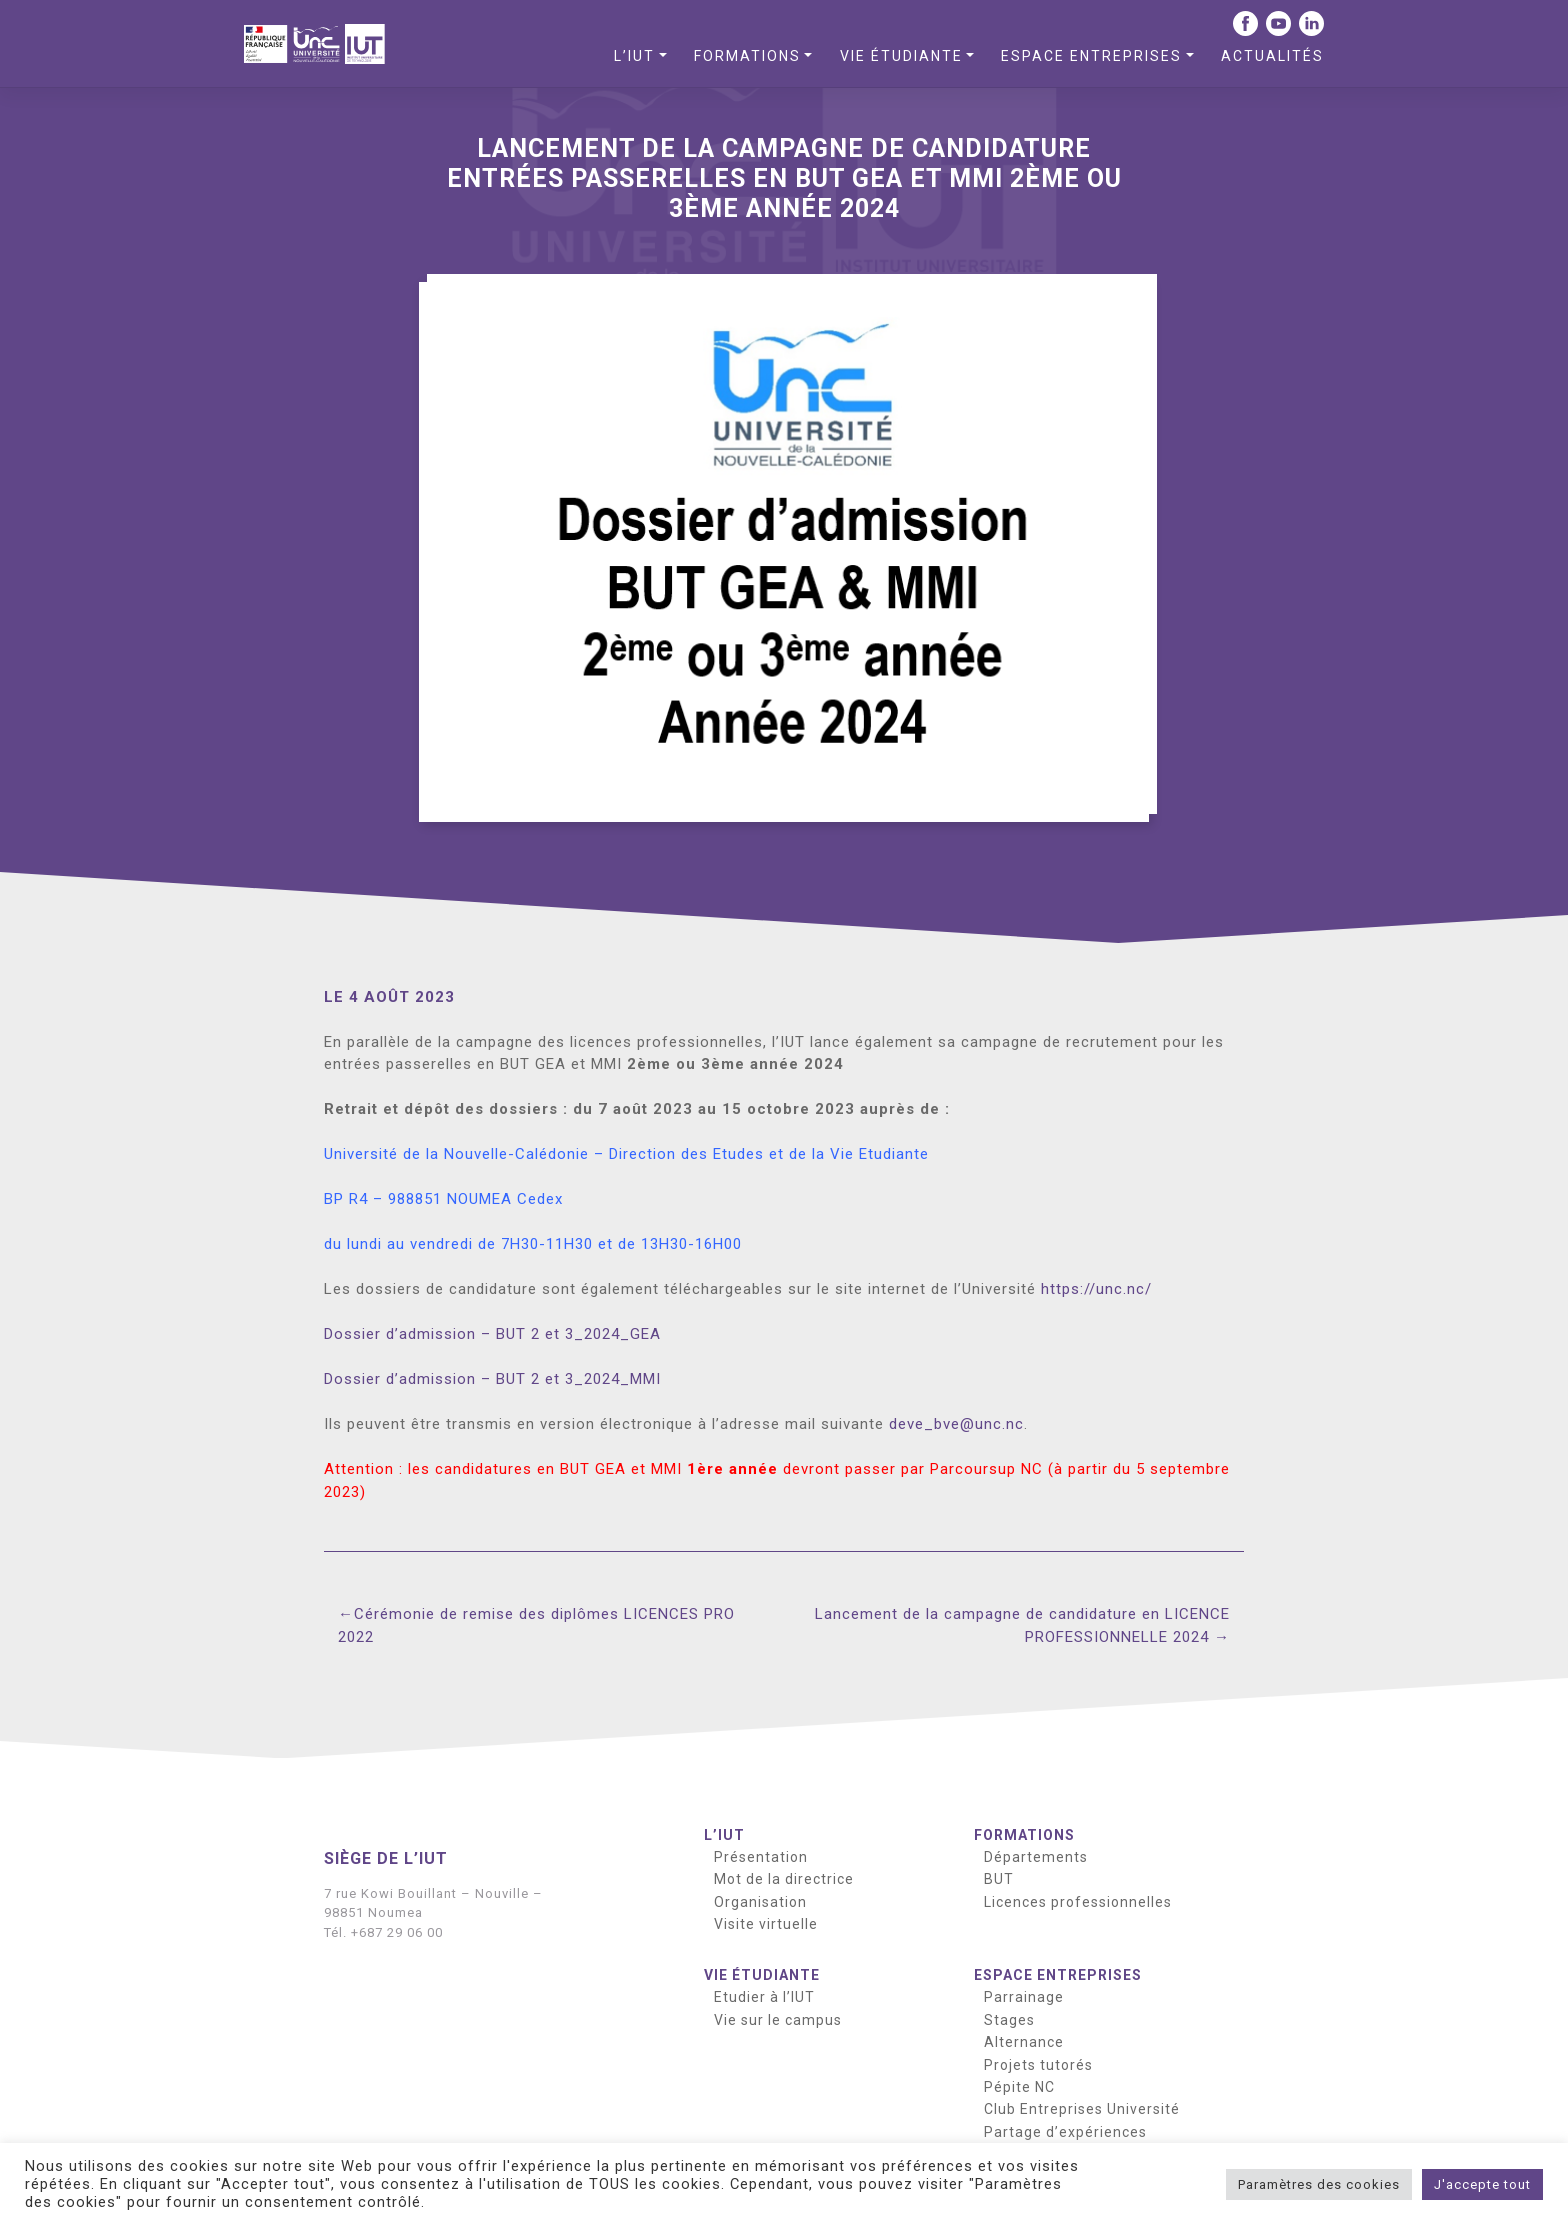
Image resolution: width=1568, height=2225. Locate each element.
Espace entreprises (1091, 56)
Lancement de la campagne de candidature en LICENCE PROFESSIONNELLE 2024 (1022, 1625)
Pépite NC (1019, 2087)
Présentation (761, 1857)
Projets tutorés (1038, 2065)
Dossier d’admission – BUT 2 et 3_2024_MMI (492, 1379)
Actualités (1272, 56)
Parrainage (1024, 1997)
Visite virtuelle (766, 1924)
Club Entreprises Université (1082, 2109)
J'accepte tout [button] (1482, 2184)
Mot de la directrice (784, 1879)
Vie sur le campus (778, 2020)
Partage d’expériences (1065, 2132)
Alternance (1024, 2042)
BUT (999, 1879)
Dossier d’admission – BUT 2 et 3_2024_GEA (492, 1334)
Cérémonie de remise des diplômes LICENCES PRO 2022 (536, 1625)
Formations (747, 56)
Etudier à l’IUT (764, 1997)
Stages (1009, 2020)
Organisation (760, 1902)
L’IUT (634, 56)
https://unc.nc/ (1096, 1289)
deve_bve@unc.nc (956, 1424)
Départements (1036, 1857)
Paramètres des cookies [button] (1319, 2184)
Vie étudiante (901, 56)
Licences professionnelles (1078, 1902)
